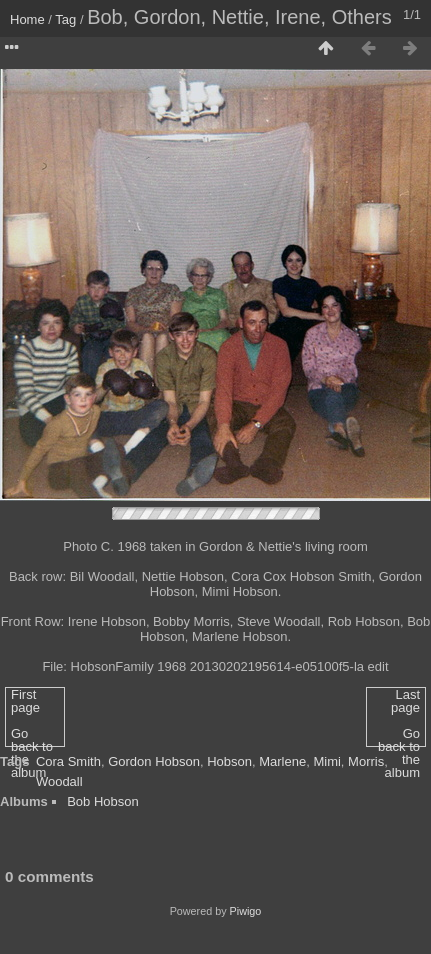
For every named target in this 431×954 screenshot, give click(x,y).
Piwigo (246, 911)
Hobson (229, 761)
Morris (366, 761)
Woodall (59, 781)
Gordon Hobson (154, 761)
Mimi (326, 761)
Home (27, 19)
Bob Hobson (103, 801)
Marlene (282, 761)
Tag (65, 19)
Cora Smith (68, 761)
